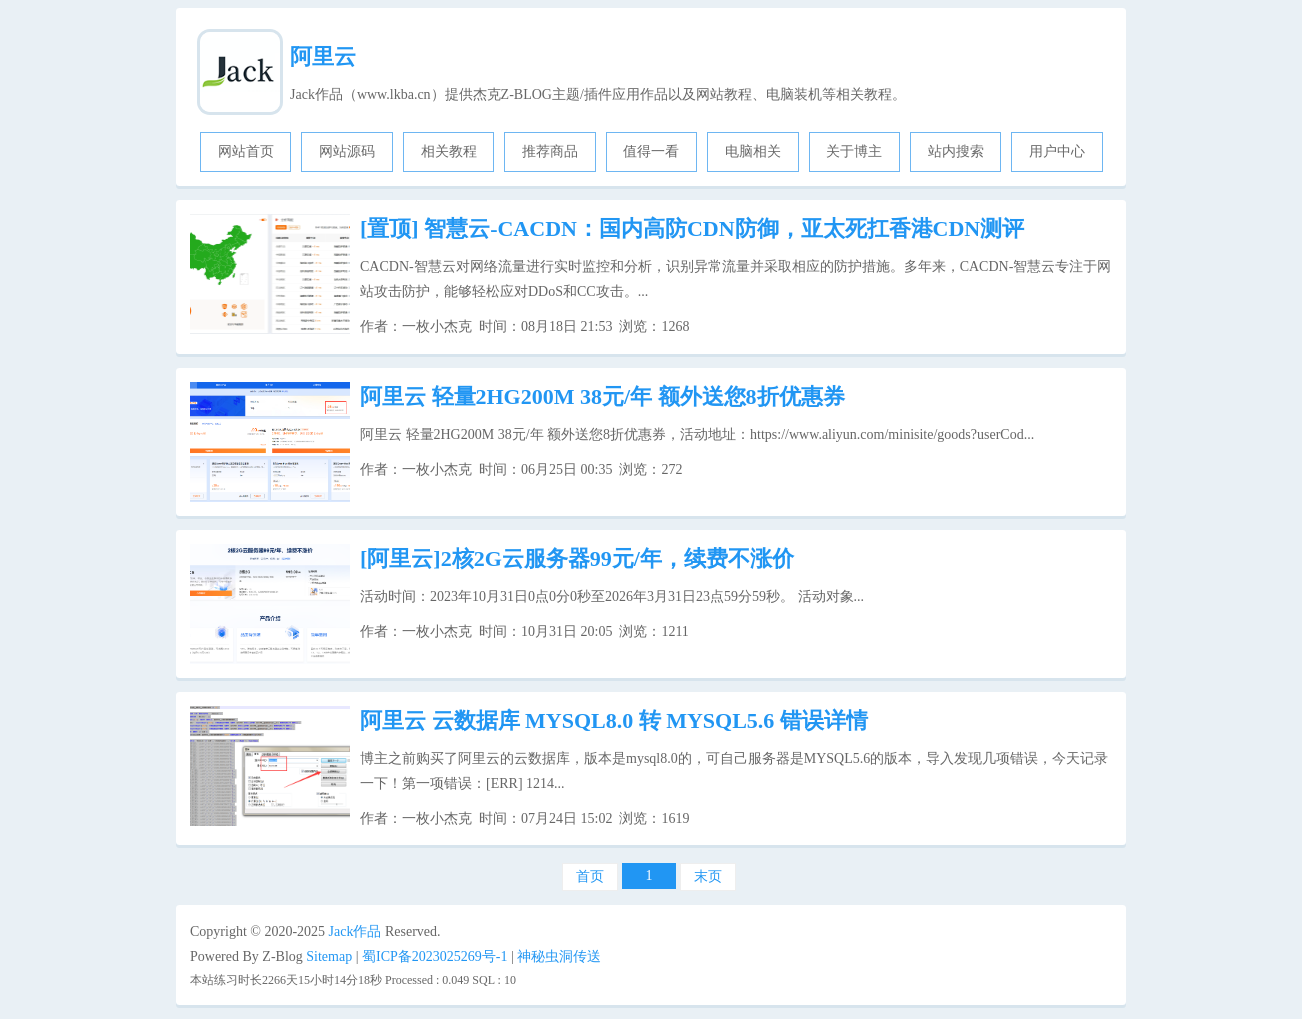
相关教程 (449, 151)
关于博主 (854, 151)
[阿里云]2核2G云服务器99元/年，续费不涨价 (577, 558)
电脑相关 (753, 151)
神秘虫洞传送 (559, 956)
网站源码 (347, 151)
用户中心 (1057, 151)
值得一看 (651, 151)
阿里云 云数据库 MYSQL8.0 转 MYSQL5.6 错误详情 (614, 720)
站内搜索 (956, 151)
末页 (708, 876)
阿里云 (323, 56)
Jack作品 (355, 931)
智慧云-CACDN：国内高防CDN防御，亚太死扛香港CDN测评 (692, 228)
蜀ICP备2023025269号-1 (434, 956)
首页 (590, 876)
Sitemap (329, 956)
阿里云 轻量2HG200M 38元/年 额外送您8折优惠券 (602, 396)
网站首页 (246, 151)
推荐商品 (550, 151)
